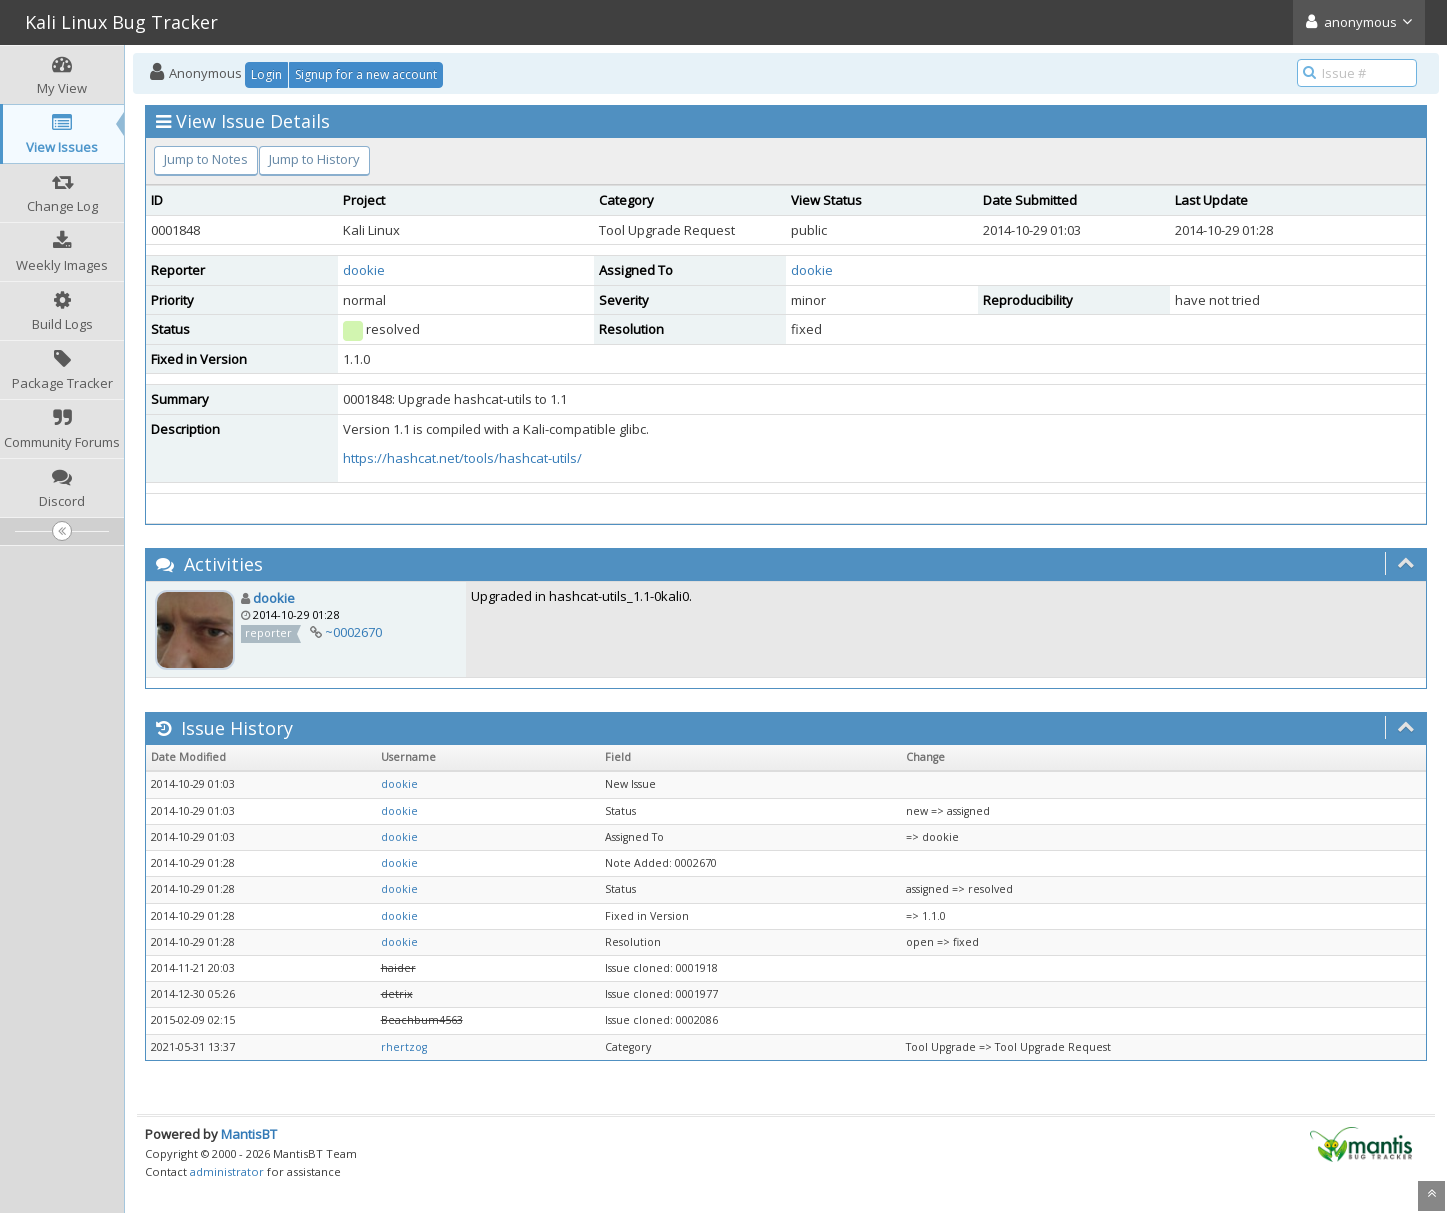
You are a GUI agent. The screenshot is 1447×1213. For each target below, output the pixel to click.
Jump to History (314, 159)
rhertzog (404, 1047)
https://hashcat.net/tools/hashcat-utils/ (462, 458)
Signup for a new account (366, 74)
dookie (364, 270)
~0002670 (353, 632)
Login (266, 74)
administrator (227, 1171)
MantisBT (249, 1134)
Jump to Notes (206, 159)
